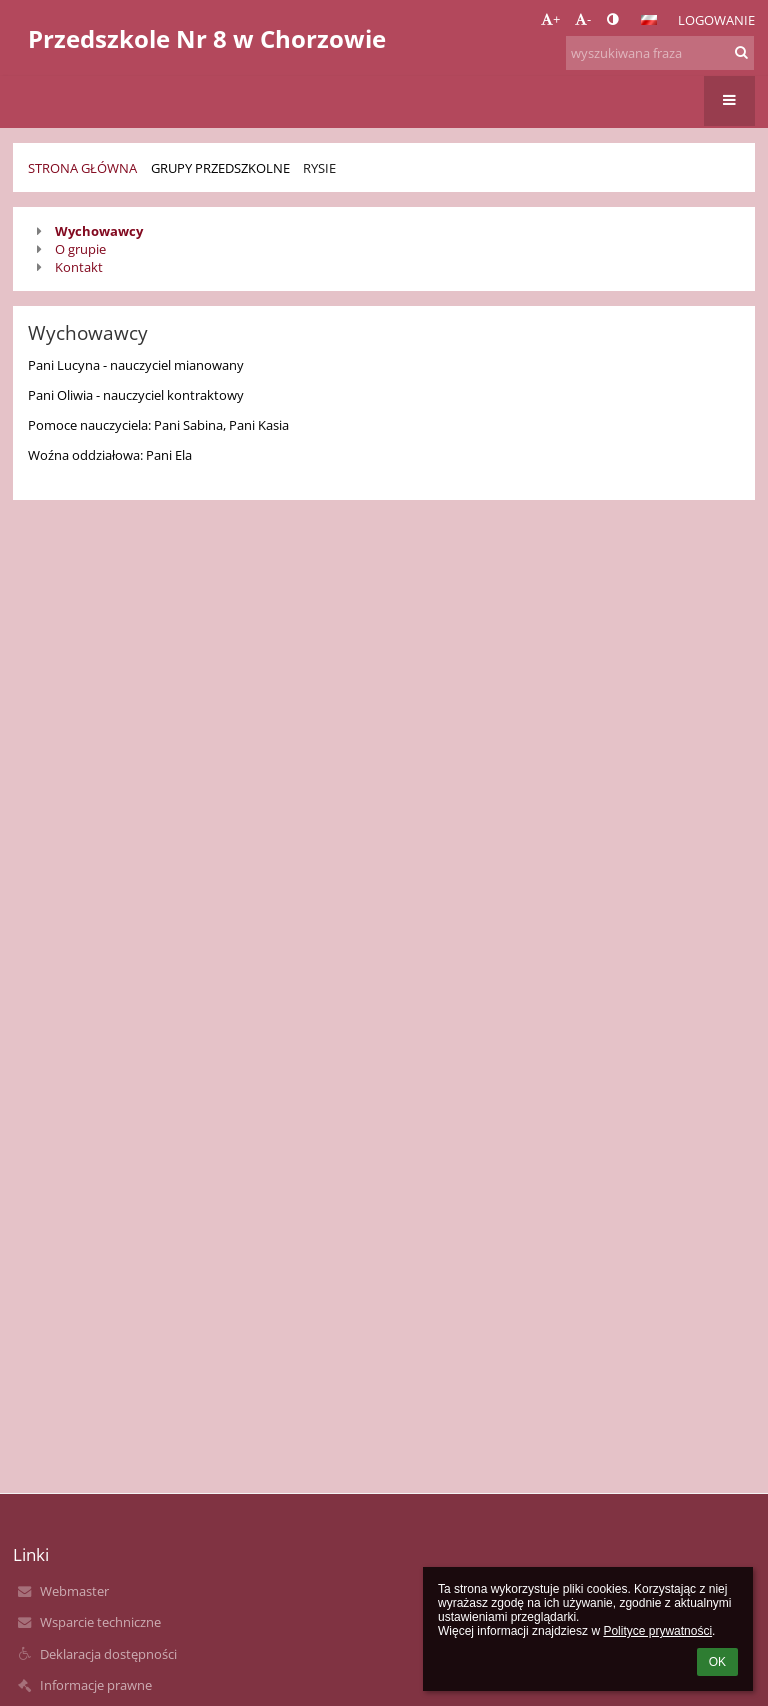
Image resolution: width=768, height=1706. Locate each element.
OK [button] (717, 1662)
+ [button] (550, 19)
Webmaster (74, 1591)
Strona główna (82, 168)
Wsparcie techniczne (100, 1622)
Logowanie (716, 20)
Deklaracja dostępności (108, 1654)
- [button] (583, 19)
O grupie (80, 249)
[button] (649, 20)
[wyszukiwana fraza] (660, 53)
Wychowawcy (99, 231)
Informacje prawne (96, 1685)
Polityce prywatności (657, 1631)
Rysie (319, 168)
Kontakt (79, 267)
